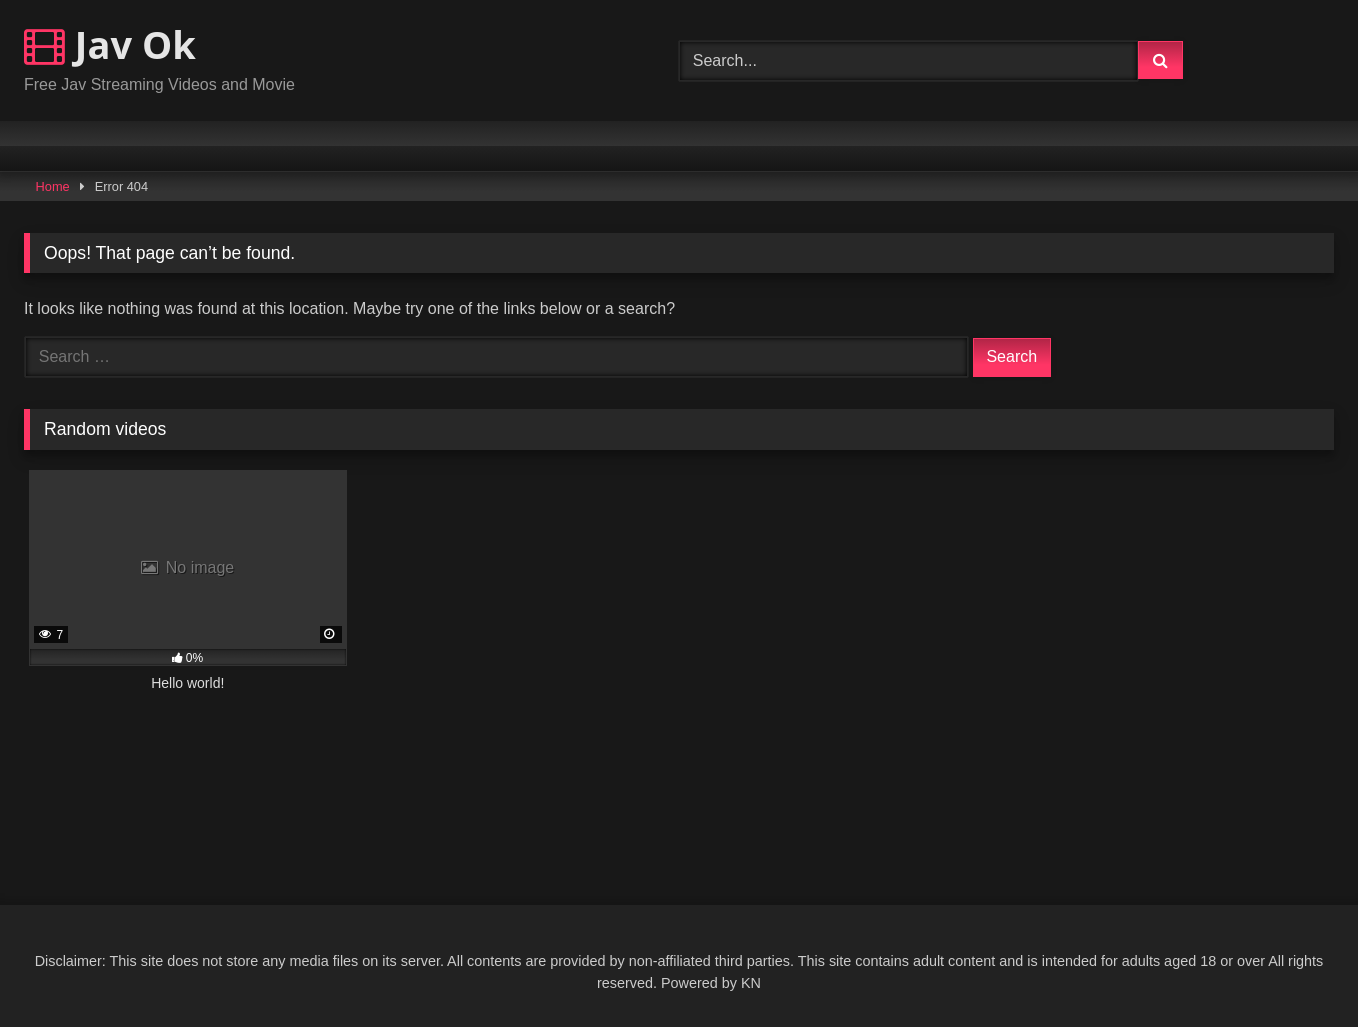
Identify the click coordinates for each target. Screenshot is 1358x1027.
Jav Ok (110, 44)
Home (53, 186)
